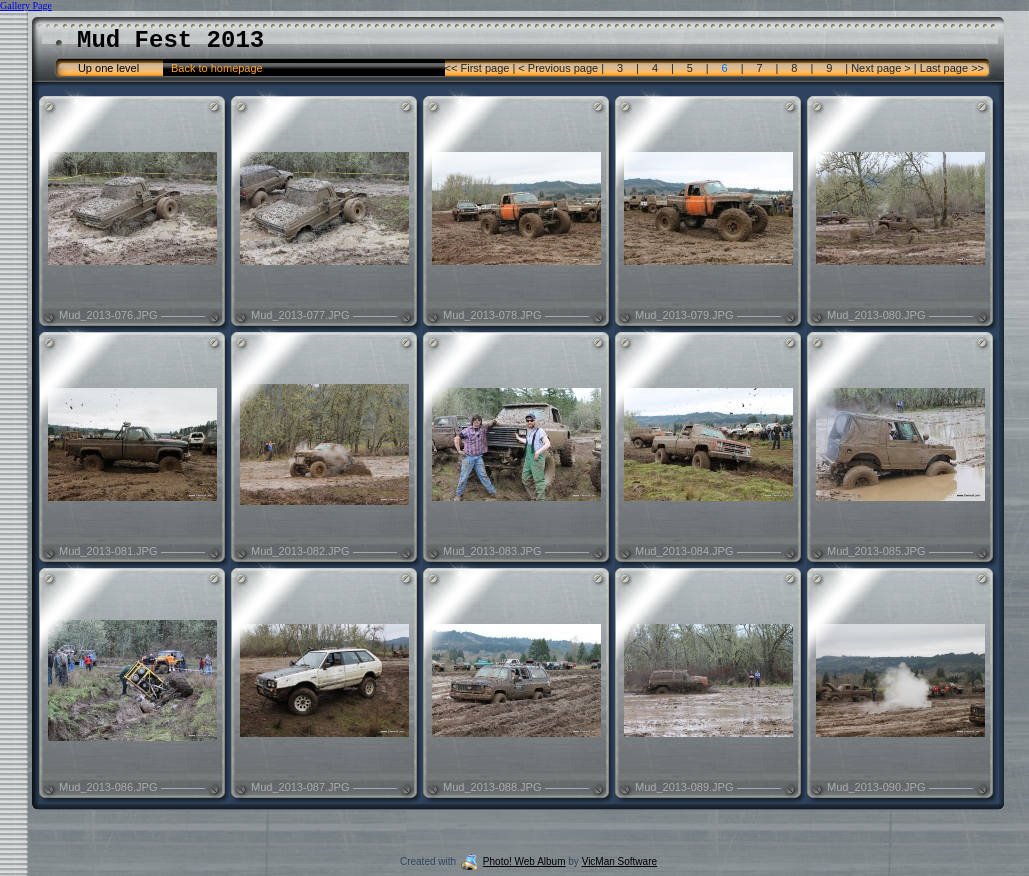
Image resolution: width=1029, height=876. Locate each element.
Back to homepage (217, 68)
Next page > (881, 68)
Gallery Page (26, 5)
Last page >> (950, 68)
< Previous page (558, 68)
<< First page (479, 68)
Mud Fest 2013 (170, 40)
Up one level (108, 68)
